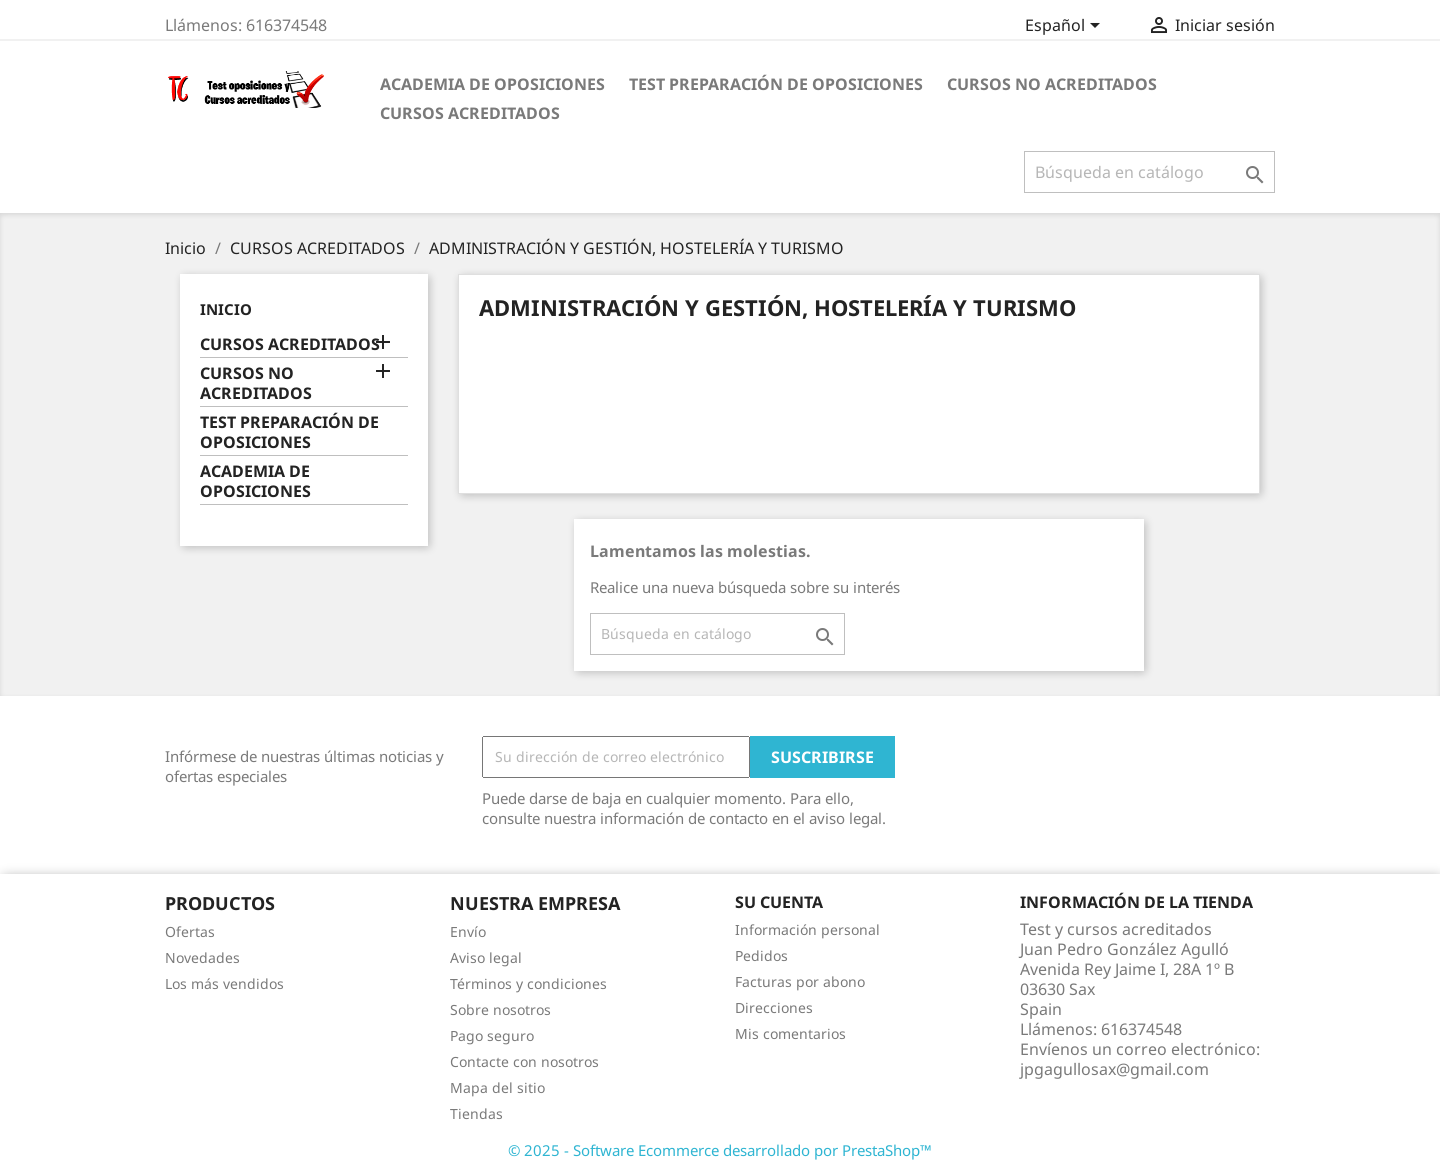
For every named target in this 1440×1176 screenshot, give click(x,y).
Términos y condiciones (528, 983)
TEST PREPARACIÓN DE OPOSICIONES (776, 84)
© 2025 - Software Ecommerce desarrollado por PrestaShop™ (720, 1150)
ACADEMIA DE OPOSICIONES (492, 84)
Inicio (226, 309)
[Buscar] (1149, 172)
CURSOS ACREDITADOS (470, 113)
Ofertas (190, 931)
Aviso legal (486, 957)
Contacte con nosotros (524, 1061)
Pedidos (761, 955)
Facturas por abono (800, 981)
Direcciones (774, 1007)
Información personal (807, 929)
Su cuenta (779, 902)
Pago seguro (492, 1035)
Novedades (202, 957)
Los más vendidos (224, 983)
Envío (468, 931)
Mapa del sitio (497, 1087)
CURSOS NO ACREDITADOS (1052, 84)
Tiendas (476, 1113)
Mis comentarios (790, 1033)
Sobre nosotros (500, 1009)
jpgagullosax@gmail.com (1114, 1069)
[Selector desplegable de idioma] (1066, 27)
